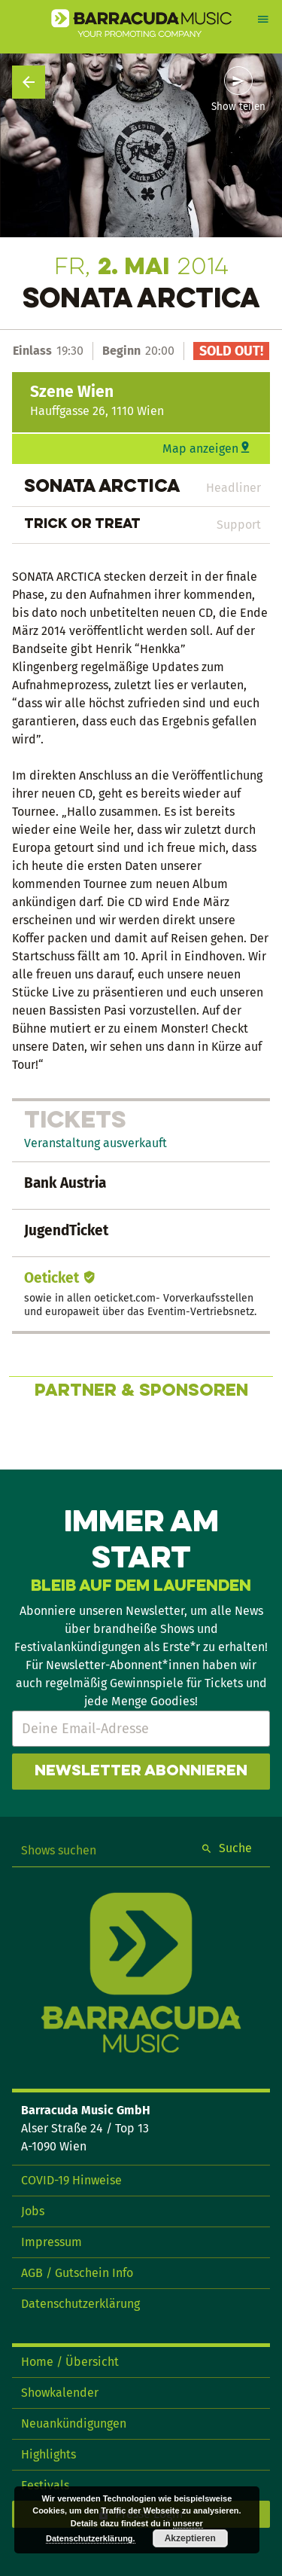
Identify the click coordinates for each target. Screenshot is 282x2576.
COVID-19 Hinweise (71, 2180)
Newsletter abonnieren (141, 1771)
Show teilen (238, 107)
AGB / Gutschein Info (77, 2273)
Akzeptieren (190, 2538)
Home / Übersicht (70, 2362)
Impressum (51, 2242)
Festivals (45, 2485)
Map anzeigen (200, 448)
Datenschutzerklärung (80, 2304)
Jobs (32, 2211)
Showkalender (60, 2392)
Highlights (48, 2454)
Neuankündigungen (73, 2423)
